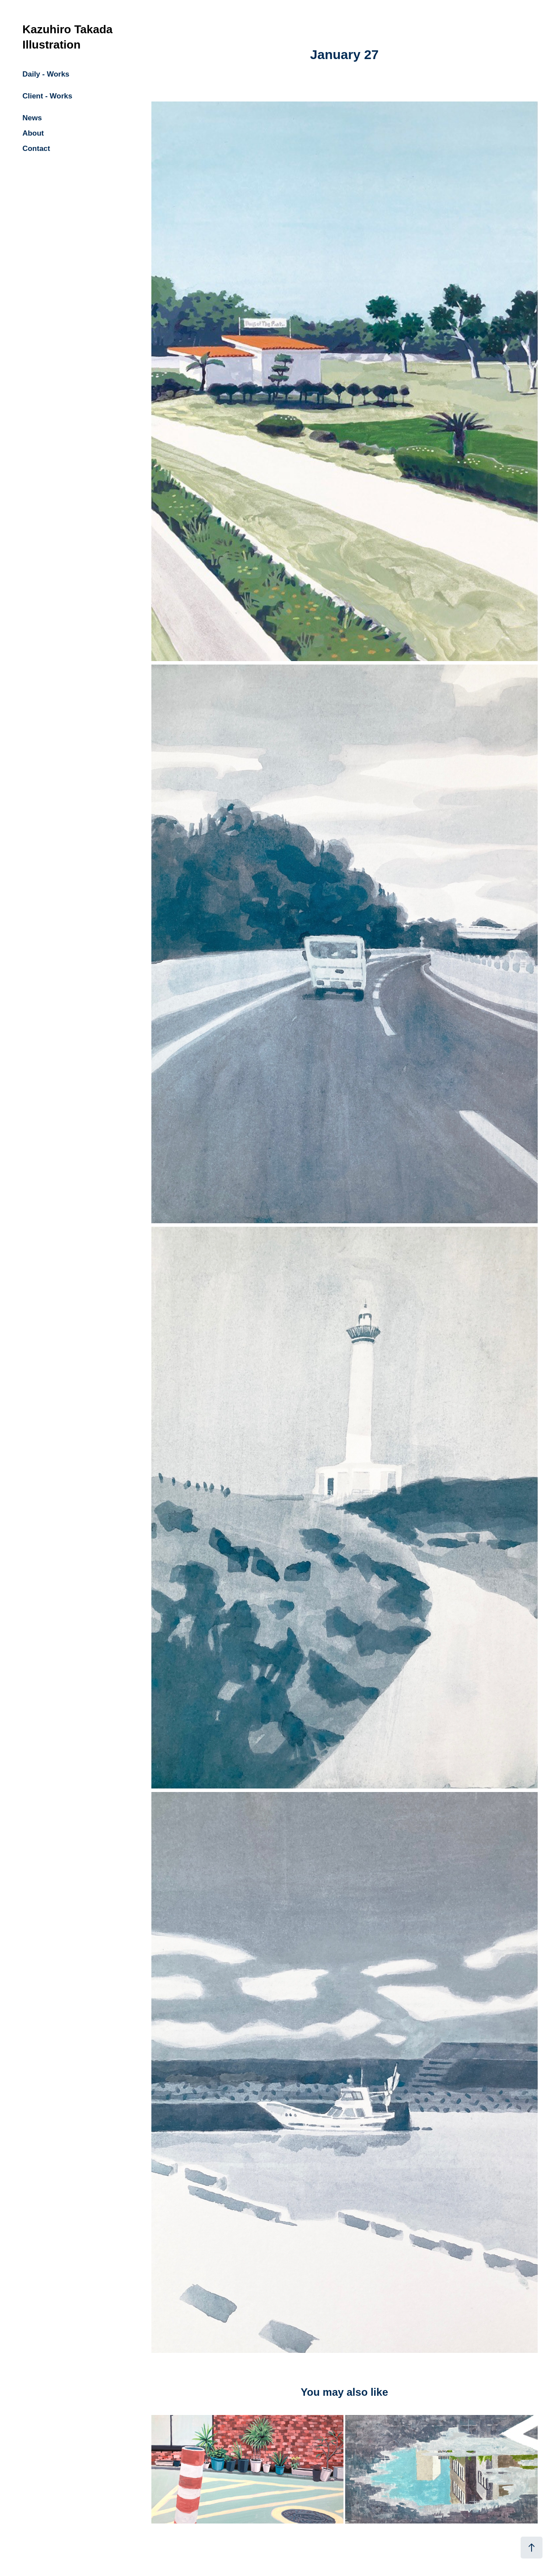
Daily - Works (45, 74)
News (32, 118)
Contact (36, 148)
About (33, 133)
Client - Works (47, 96)
